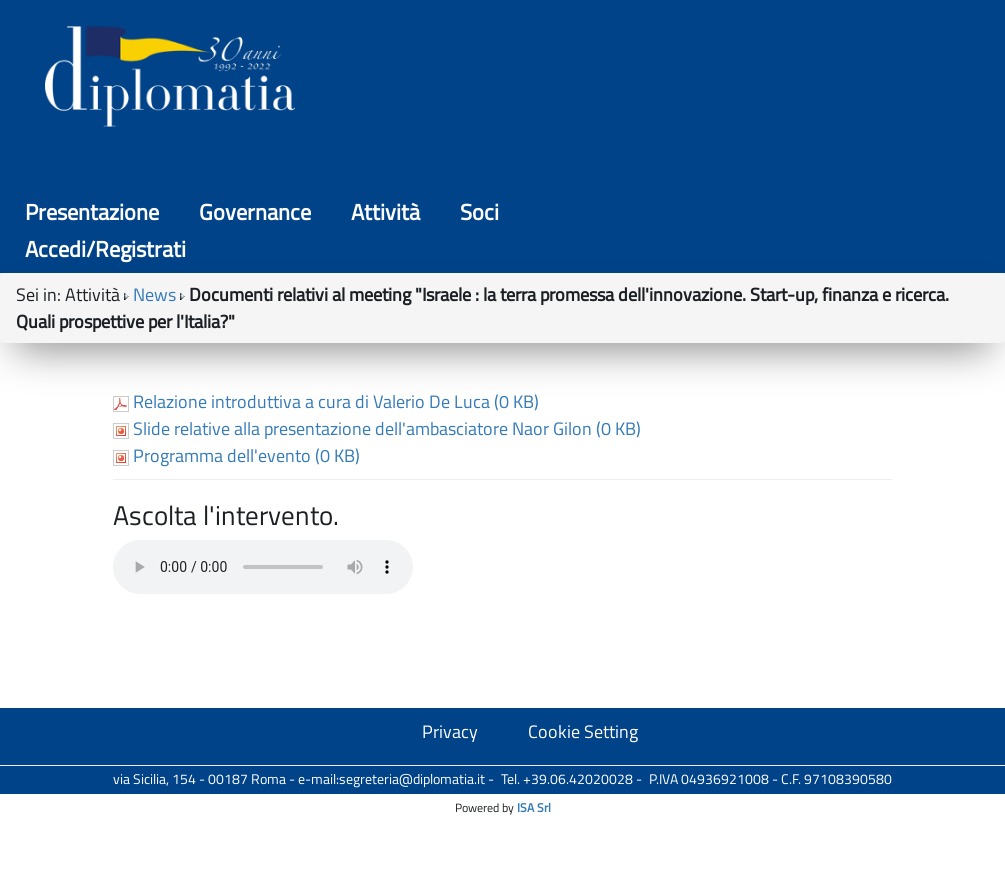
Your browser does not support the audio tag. (263, 700)
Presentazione (351, 80)
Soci (738, 80)
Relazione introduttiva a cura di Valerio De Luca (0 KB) (326, 534)
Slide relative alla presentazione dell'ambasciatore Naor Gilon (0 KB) (377, 561)
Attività (644, 80)
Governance (514, 80)
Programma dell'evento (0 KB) (236, 588)
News (154, 168)
